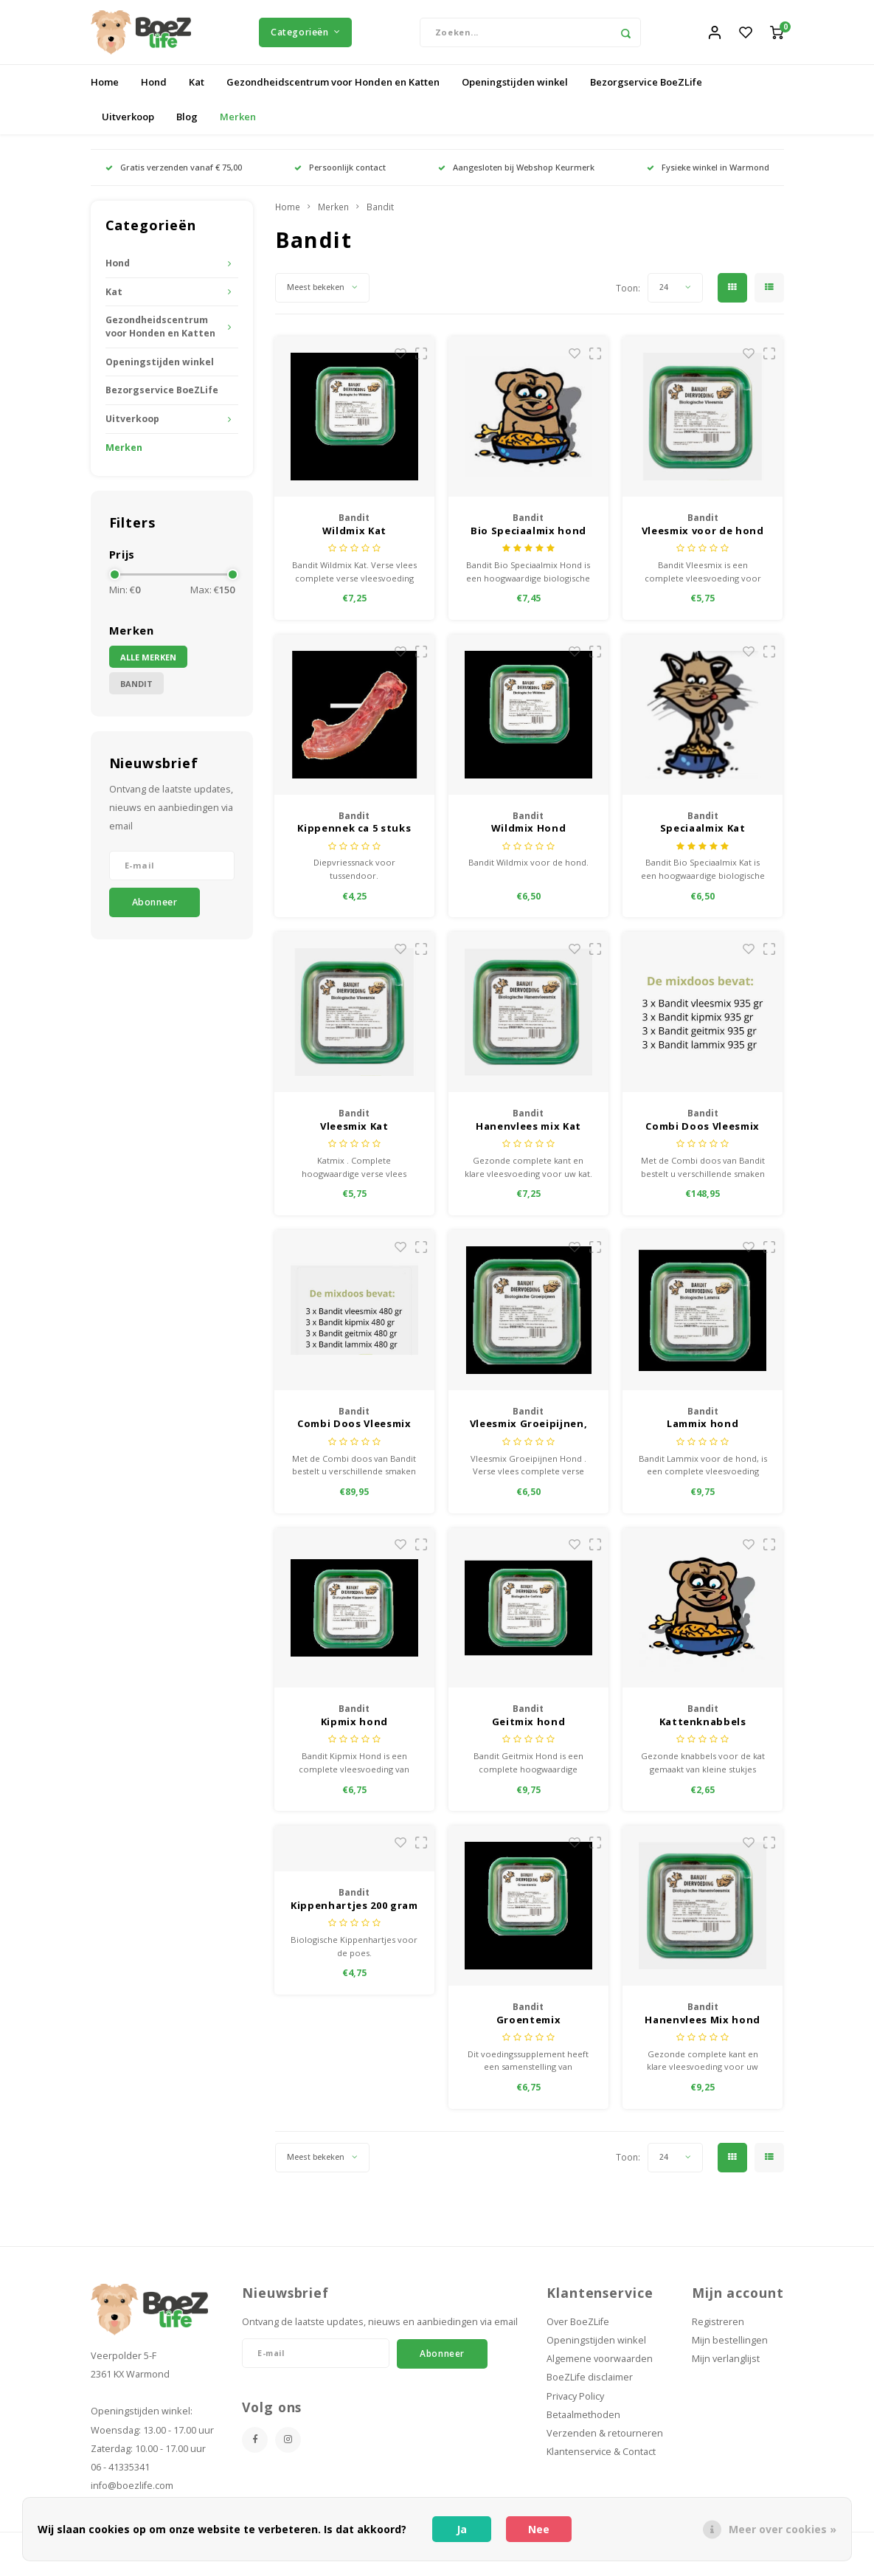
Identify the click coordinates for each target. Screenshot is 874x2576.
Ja (462, 2529)
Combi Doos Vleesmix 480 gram (354, 1433)
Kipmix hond (354, 1731)
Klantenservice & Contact (601, 2461)
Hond (154, 91)
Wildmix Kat (354, 540)
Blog (187, 126)
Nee (538, 2529)
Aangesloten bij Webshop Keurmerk (516, 176)
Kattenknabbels (702, 1731)
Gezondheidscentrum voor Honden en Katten (333, 91)
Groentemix (528, 2028)
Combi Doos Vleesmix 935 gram (702, 1136)
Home (105, 91)
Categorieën (305, 36)
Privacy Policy (575, 2405)
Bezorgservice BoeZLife (646, 91)
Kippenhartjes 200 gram (354, 1914)
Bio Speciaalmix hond (528, 540)
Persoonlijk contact (340, 176)
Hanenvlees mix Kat (528, 1135)
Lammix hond (702, 1433)
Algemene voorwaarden (600, 2368)
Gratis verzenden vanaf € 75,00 (173, 176)
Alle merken (148, 665)
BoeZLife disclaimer (590, 2386)
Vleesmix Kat (354, 1135)
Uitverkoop (128, 126)
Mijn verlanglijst (726, 2368)
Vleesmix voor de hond (703, 540)
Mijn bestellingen (730, 2350)
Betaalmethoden (583, 2424)
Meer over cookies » (782, 2529)
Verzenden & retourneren (605, 2443)
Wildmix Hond (528, 837)
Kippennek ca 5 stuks (354, 837)
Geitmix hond (529, 1731)
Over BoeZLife (578, 2331)
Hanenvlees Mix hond (702, 2028)
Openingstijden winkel (515, 91)
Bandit (136, 692)
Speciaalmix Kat (703, 837)
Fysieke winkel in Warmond (708, 176)
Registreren (718, 2331)
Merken (238, 126)
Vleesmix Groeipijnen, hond (529, 1433)
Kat (196, 91)
